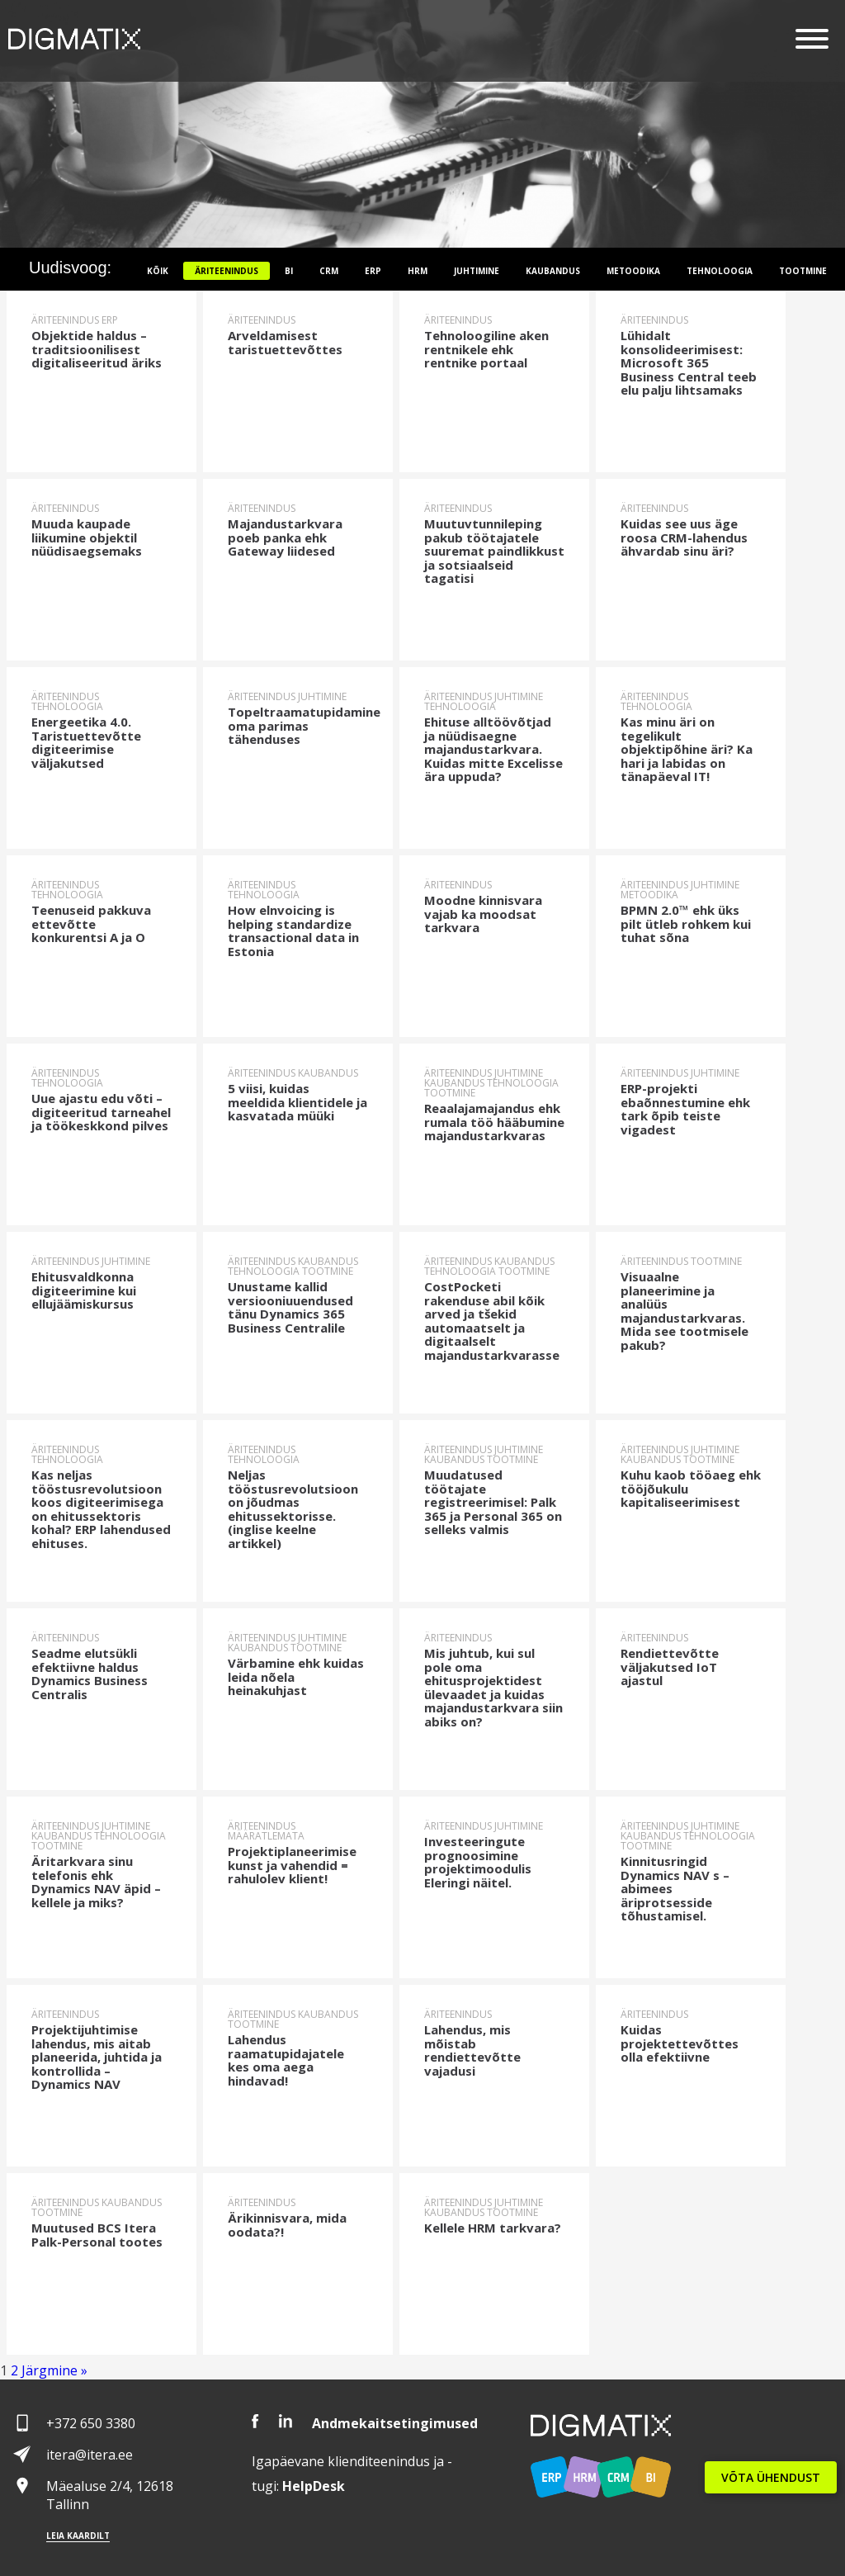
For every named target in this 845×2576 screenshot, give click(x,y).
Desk (313, 2486)
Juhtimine (476, 271)
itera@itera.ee (89, 2455)
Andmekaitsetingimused (395, 2423)
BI (289, 271)
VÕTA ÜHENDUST (770, 2477)
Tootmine (803, 271)
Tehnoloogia (720, 271)
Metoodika (633, 271)
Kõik (157, 271)
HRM (417, 271)
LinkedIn (285, 2421)
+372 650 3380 (90, 2423)
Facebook (255, 2421)
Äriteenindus (226, 271)
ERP (373, 271)
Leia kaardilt (78, 2535)
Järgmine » (54, 2370)
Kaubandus (553, 271)
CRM (328, 271)
